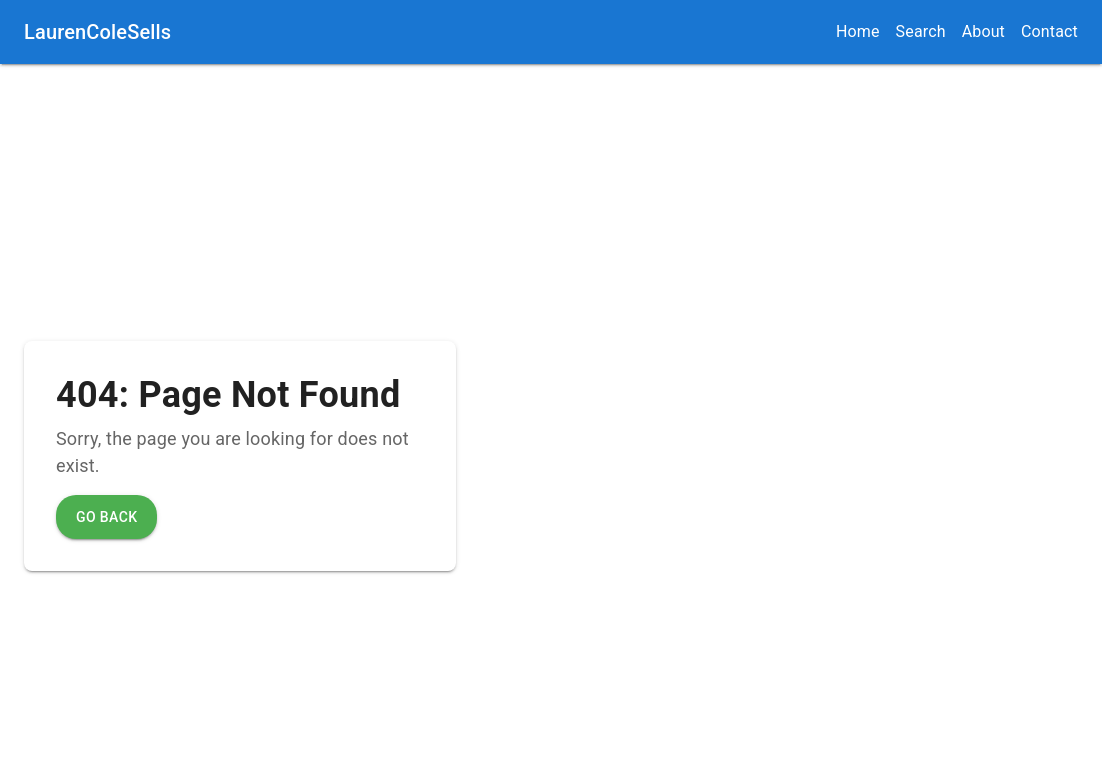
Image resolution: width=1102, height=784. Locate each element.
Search (921, 31)
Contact (1049, 31)
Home (858, 31)
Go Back (106, 517)
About (983, 31)
